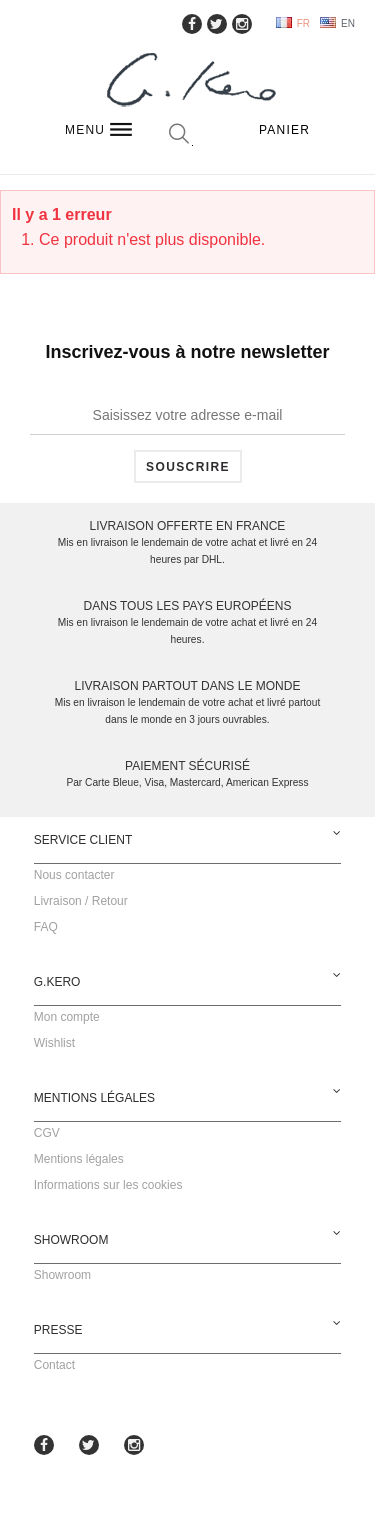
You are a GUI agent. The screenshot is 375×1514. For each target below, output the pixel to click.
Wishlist (54, 1043)
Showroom (62, 1275)
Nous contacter (74, 875)
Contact (54, 1365)
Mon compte (67, 1017)
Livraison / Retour (81, 901)
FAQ (46, 927)
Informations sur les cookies (108, 1185)
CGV (47, 1133)
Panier (284, 130)
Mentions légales (79, 1159)
